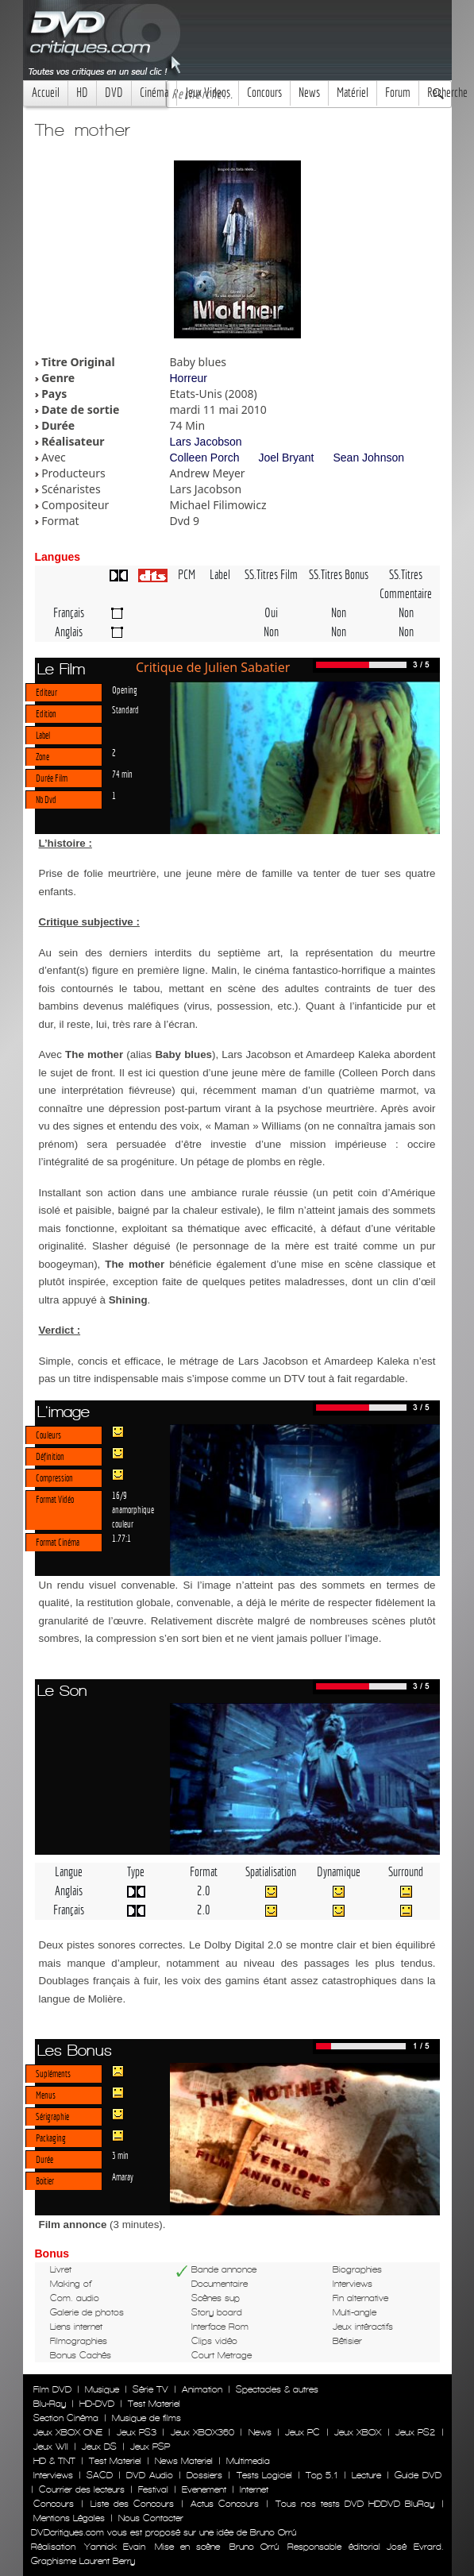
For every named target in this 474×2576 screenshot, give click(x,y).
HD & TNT (54, 2461)
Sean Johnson (368, 457)
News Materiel (184, 2461)
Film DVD (52, 2389)
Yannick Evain (114, 2546)
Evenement (204, 2489)
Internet (254, 2489)
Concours (264, 92)
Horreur (188, 378)
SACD (100, 2475)
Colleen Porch (205, 457)
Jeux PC (302, 2432)
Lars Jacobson (206, 441)
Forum (397, 92)
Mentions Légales (69, 2518)
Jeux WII (50, 2446)
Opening (124, 689)
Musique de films (146, 2418)
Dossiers (204, 2475)
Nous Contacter (149, 2518)
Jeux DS (99, 2446)
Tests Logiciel (264, 2475)
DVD (114, 92)
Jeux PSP (150, 2446)
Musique (102, 2389)
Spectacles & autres (277, 2389)
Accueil (46, 92)
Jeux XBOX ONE (68, 2432)
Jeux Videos (207, 92)
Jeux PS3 (136, 2432)
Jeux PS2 (415, 2432)
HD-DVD (96, 2403)
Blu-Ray (49, 2403)
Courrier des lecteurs (82, 2489)
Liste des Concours (132, 2503)
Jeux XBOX (357, 2432)
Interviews (53, 2475)
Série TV (150, 2389)
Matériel (352, 92)
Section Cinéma (65, 2418)
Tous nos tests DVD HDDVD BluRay (355, 2503)
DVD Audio (149, 2475)
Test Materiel (154, 2403)
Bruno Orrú (254, 2546)
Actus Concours (225, 2503)
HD (82, 92)
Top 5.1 (321, 2475)
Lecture (366, 2475)
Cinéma (154, 92)
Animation (202, 2389)
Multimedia (248, 2461)
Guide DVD (418, 2475)
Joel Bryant (286, 457)
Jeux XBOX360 (202, 2432)
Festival (153, 2489)
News (309, 92)
